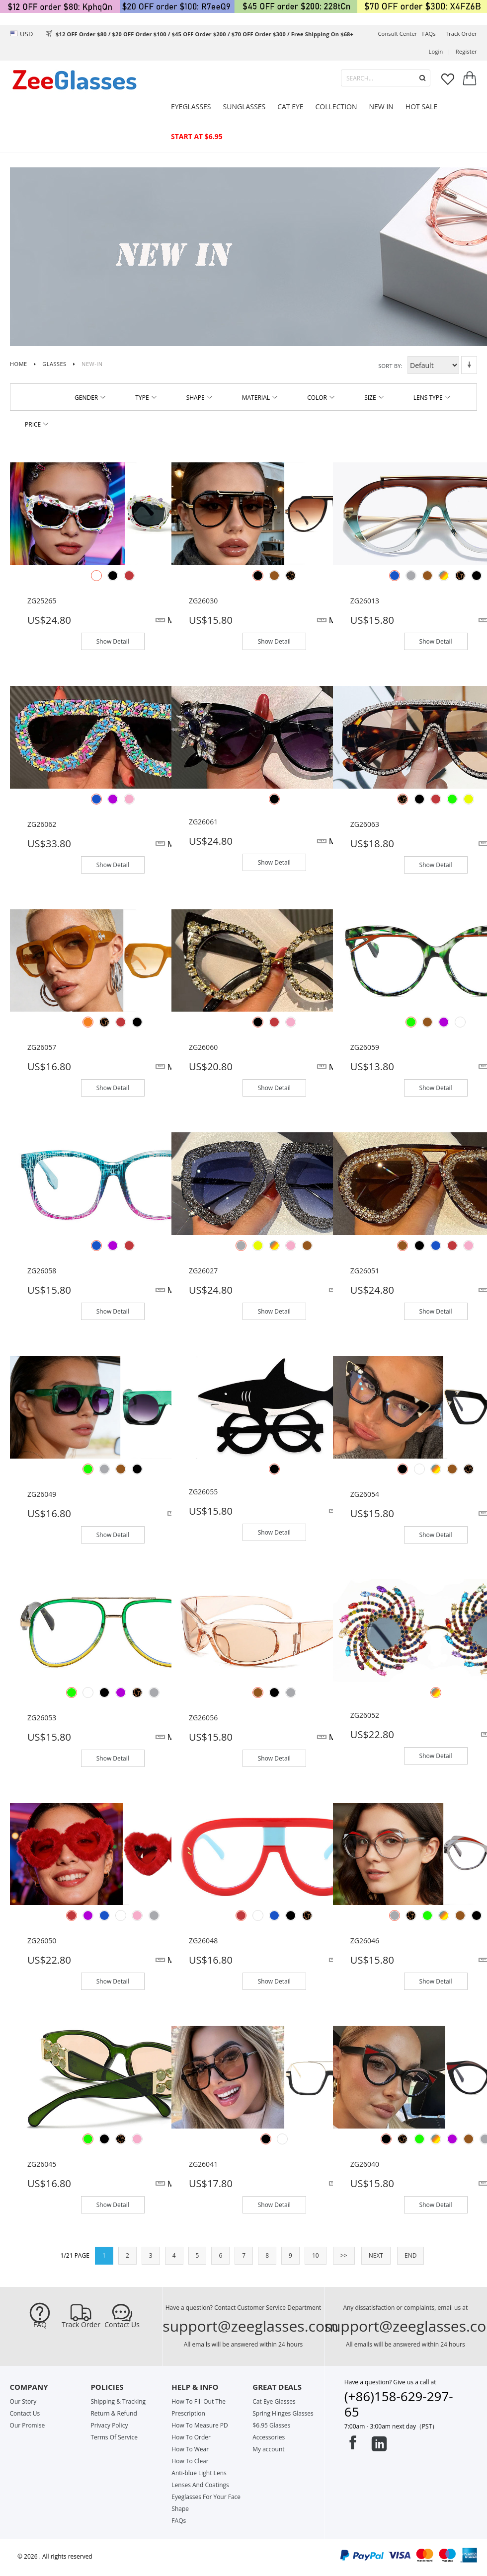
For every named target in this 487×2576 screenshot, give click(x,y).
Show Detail (112, 641)
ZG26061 (203, 821)
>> (343, 2255)
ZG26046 (364, 1940)
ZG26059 (364, 1047)
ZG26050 (41, 1940)
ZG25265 (41, 600)
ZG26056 (203, 1717)
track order (461, 33)
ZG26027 (203, 1270)
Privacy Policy (109, 2425)
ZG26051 (364, 1270)
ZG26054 (364, 1494)
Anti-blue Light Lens (198, 2473)
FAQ (40, 2324)
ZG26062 (41, 824)
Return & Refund (113, 2413)
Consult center (397, 33)
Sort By (389, 365)
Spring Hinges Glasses (283, 2413)
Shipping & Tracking (118, 2401)
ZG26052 (364, 1715)
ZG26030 (203, 600)
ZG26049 (41, 1494)
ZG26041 (203, 2164)
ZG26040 (364, 2164)
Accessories (268, 2437)
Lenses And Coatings (200, 2485)
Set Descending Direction (469, 365)
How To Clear (189, 2461)
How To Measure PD (199, 2425)
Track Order (81, 2324)
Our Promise (27, 2425)
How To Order (191, 2437)
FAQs (429, 33)
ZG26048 (203, 1940)
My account (268, 2449)
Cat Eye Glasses (273, 2401)
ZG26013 (364, 600)
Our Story (23, 2401)
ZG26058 (41, 1270)
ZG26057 (41, 1047)
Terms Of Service (113, 2437)
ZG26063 (364, 824)
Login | (440, 51)
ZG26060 (203, 1047)
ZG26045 (41, 2164)
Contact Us (122, 2324)
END (410, 2255)
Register (466, 51)
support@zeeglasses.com (250, 2326)
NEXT (376, 2255)
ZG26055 (203, 1491)
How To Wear (190, 2449)
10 (315, 2255)
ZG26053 (41, 1717)
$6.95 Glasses (271, 2425)
